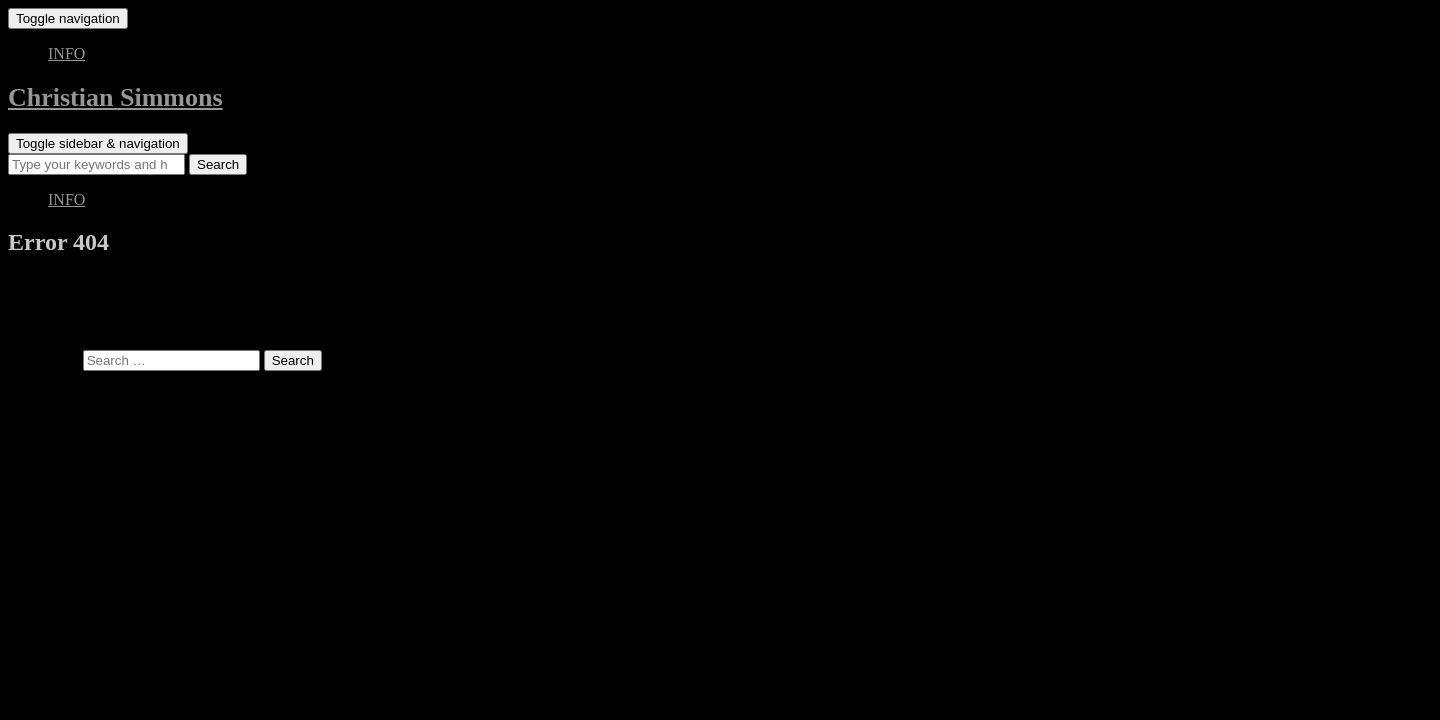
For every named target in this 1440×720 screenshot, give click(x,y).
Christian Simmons (115, 97)
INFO (66, 53)
